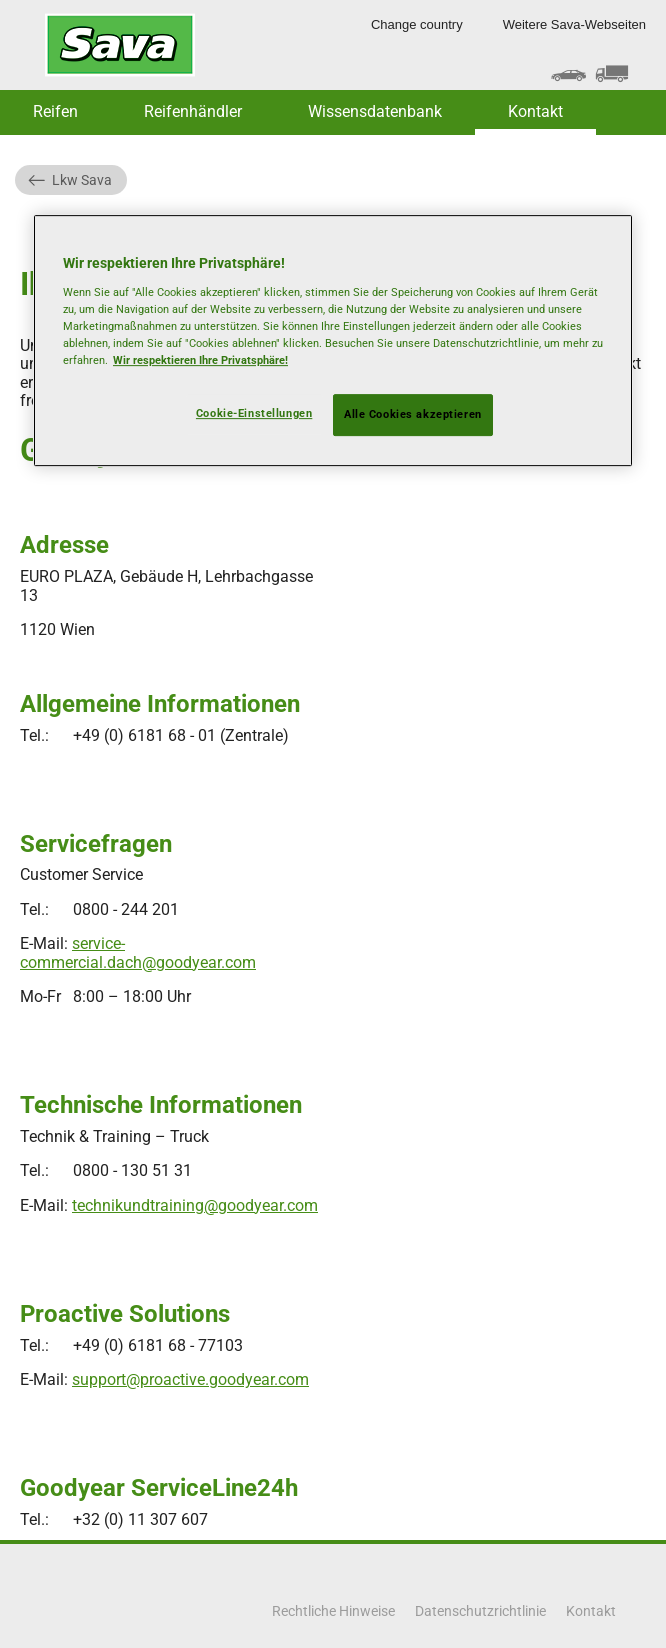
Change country (417, 24)
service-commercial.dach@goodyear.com (138, 952)
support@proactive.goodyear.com (190, 1379)
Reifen (55, 111)
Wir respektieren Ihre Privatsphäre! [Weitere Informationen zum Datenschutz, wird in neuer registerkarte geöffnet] (200, 360)
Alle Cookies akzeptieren (413, 414)
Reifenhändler (193, 111)
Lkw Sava (82, 180)
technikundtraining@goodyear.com (195, 1205)
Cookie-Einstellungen (254, 413)
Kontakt (535, 111)
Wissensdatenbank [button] (375, 111)
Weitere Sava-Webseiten (574, 24)
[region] (333, 340)
